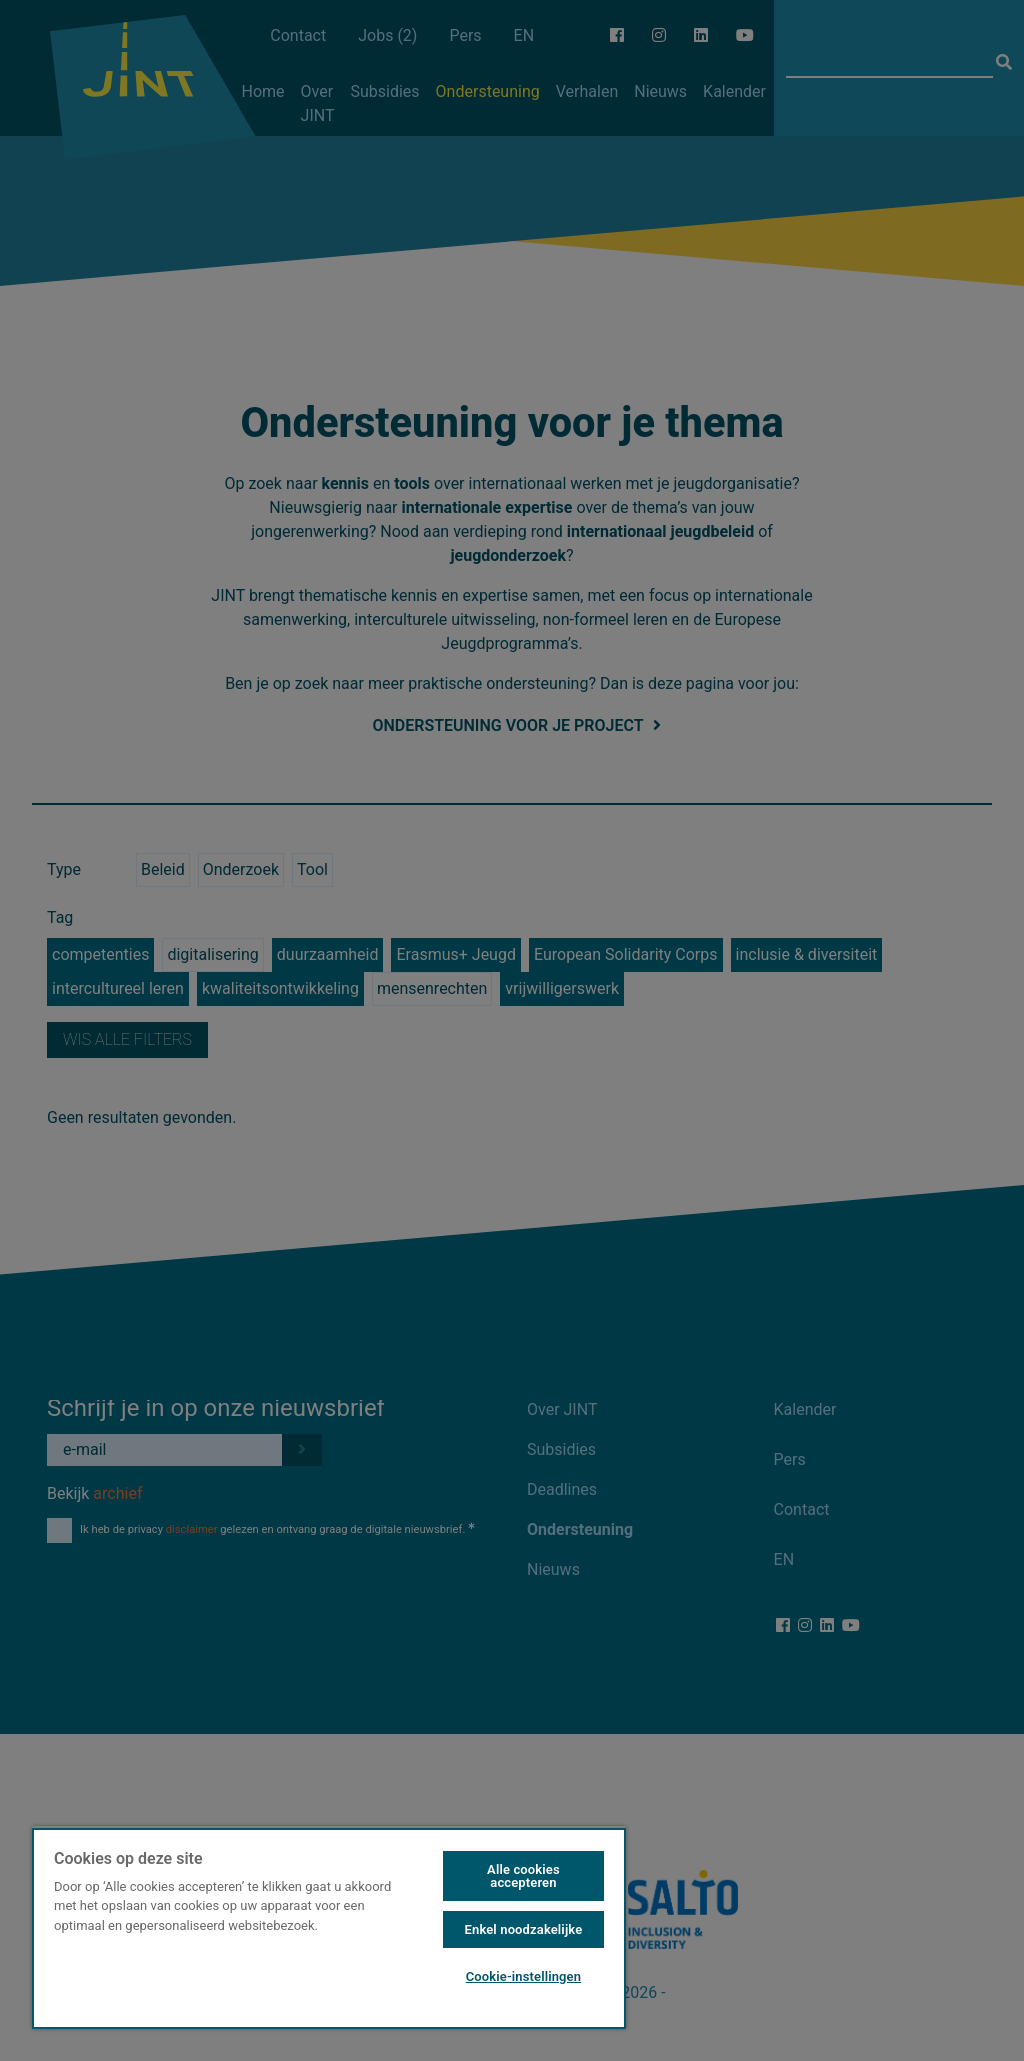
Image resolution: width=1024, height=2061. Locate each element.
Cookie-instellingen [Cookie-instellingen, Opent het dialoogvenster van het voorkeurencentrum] (523, 1976)
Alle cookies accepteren (523, 1876)
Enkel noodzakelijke (524, 1929)
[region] (329, 1927)
